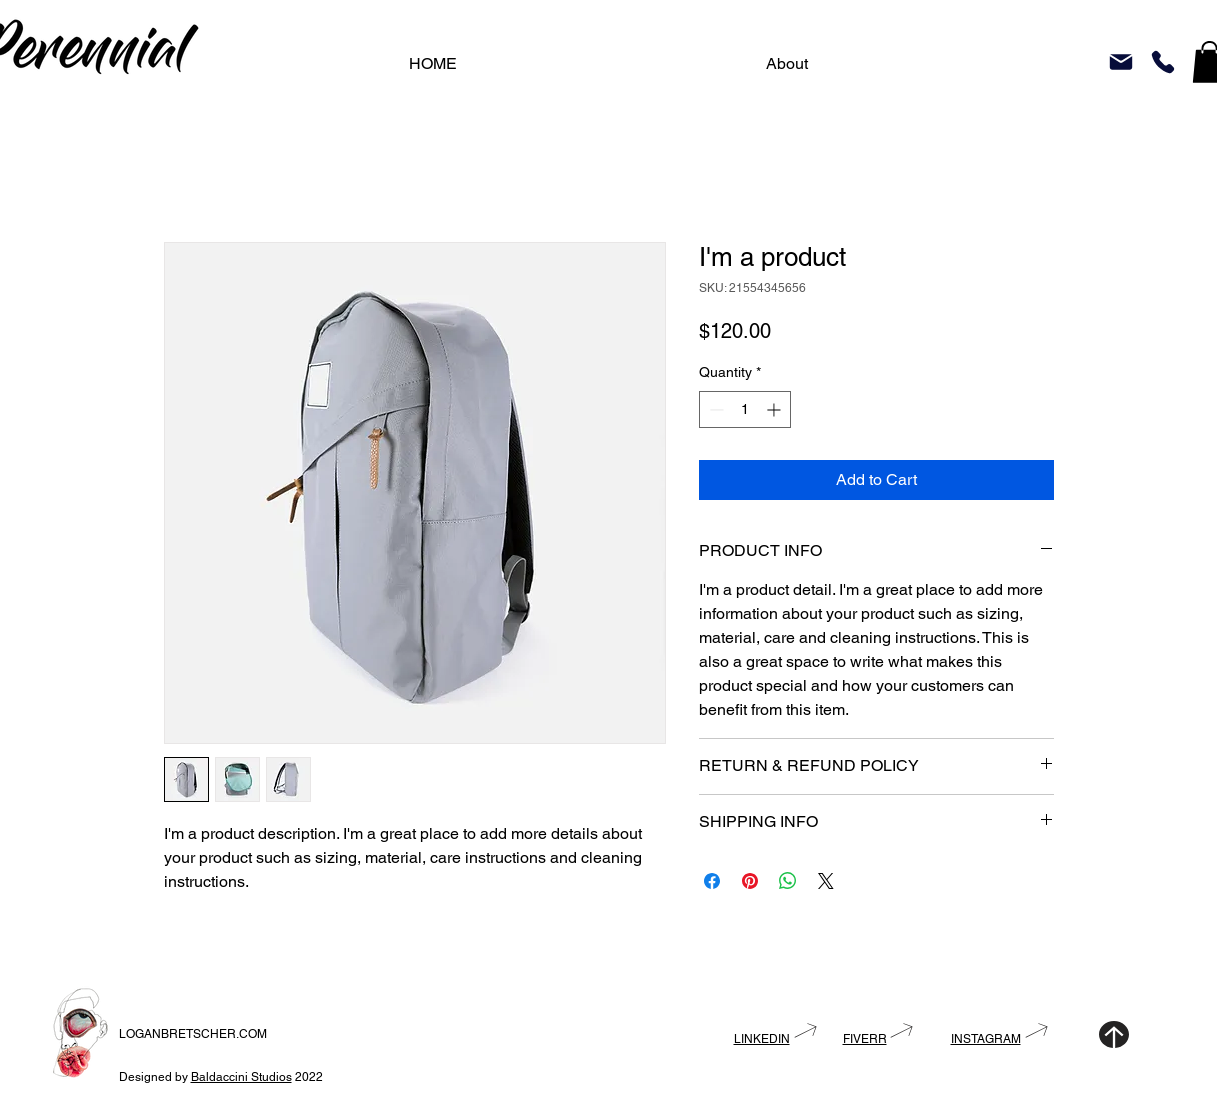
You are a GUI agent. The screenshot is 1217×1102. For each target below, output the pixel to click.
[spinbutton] (745, 409)
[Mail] (1121, 62)
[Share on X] (826, 881)
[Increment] (775, 409)
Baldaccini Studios (241, 1077)
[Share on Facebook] (712, 881)
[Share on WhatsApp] (788, 881)
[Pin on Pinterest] (750, 881)
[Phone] (1163, 62)
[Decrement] (714, 409)
